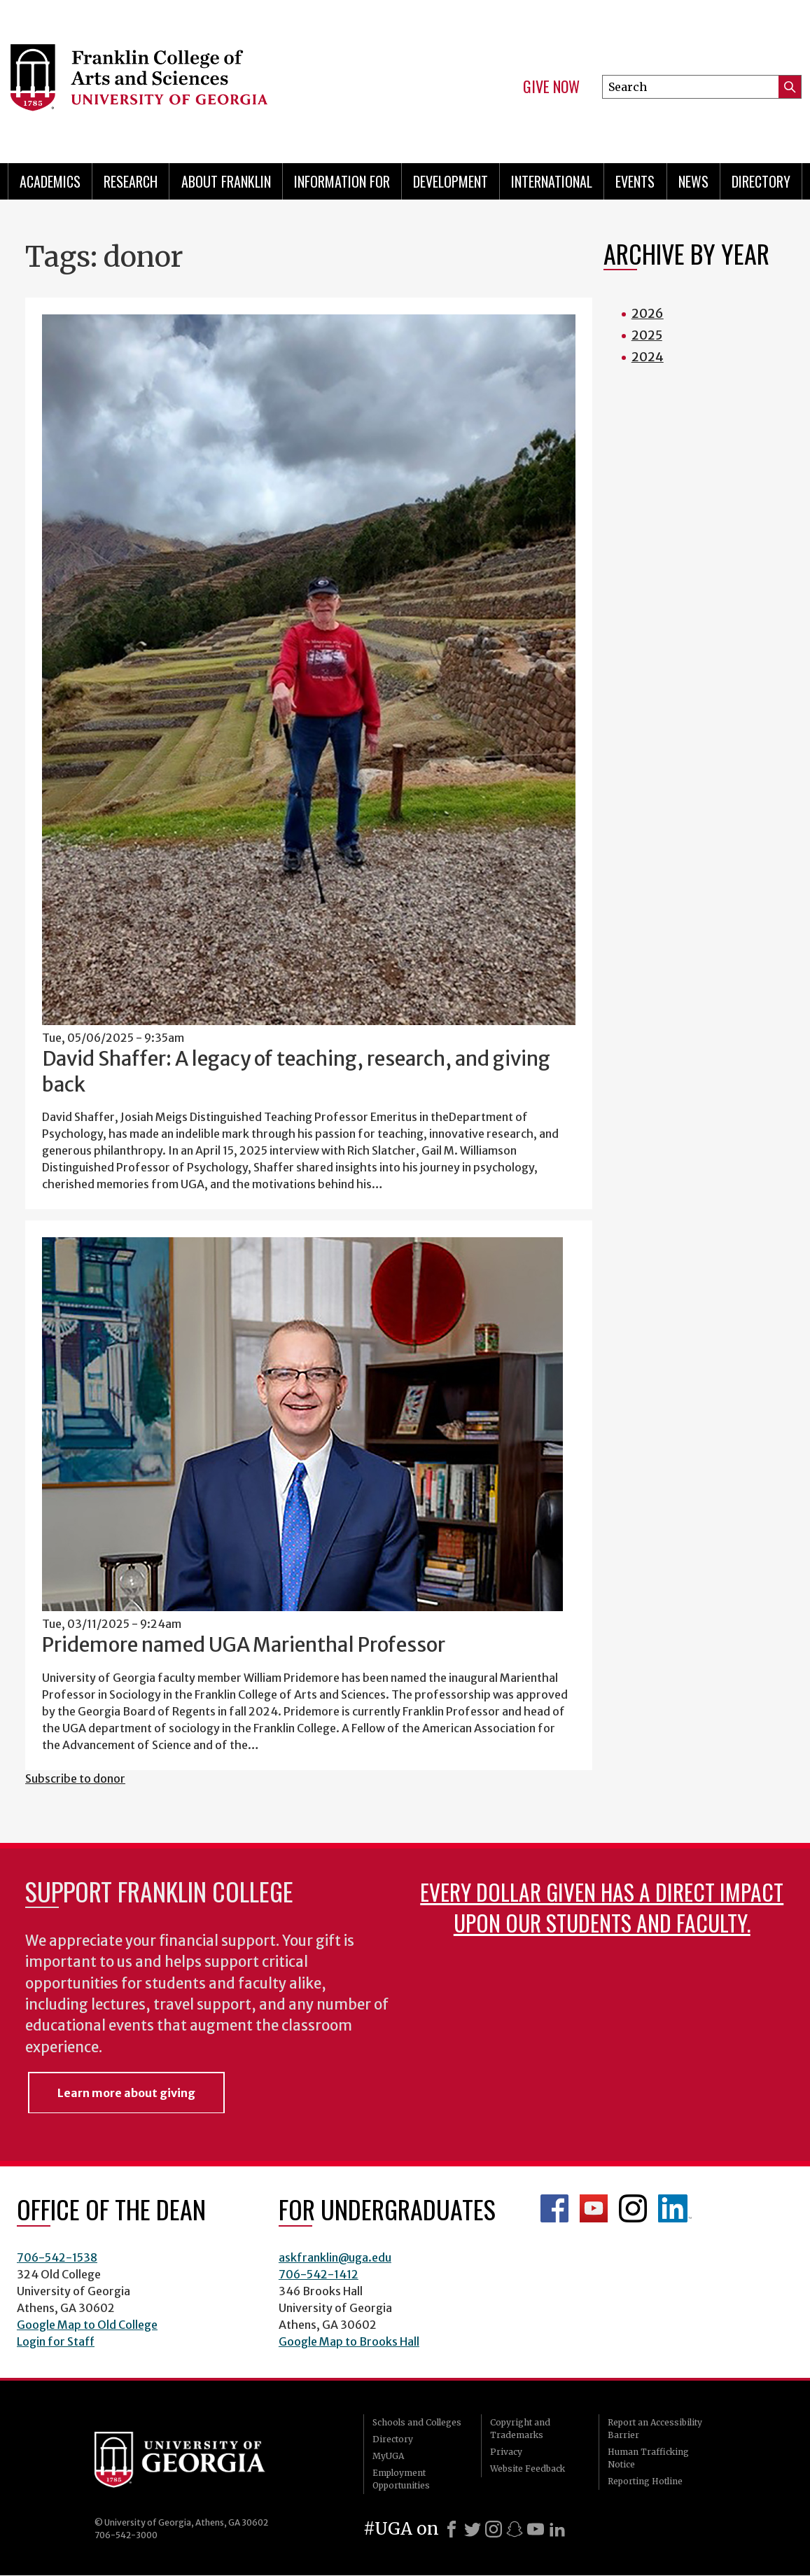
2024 (647, 357)
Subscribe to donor (75, 1778)
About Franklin (226, 181)
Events (635, 181)
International (551, 181)
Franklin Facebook (554, 2208)
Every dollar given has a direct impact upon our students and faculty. (601, 1907)
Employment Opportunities (401, 2479)
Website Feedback (527, 2468)
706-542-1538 (57, 2257)
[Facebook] (451, 2529)
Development (450, 181)
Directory (761, 181)
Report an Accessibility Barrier (655, 2428)
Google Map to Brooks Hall (349, 2341)
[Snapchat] (514, 2529)
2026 (647, 313)
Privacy (506, 2451)
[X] (472, 2529)
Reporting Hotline (645, 2481)
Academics (50, 181)
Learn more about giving (126, 2093)
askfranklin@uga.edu (335, 2257)
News (693, 181)
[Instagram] (493, 2529)
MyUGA (388, 2456)
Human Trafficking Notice (648, 2458)
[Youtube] (535, 2529)
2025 (646, 335)
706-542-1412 (318, 2274)
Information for (342, 181)
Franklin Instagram (633, 2208)
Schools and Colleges (416, 2422)
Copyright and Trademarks (520, 2428)
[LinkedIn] (557, 2529)
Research (131, 181)
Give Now (551, 87)
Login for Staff (56, 2341)
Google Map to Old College (87, 2325)
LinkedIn (675, 2208)
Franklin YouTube (594, 2208)
